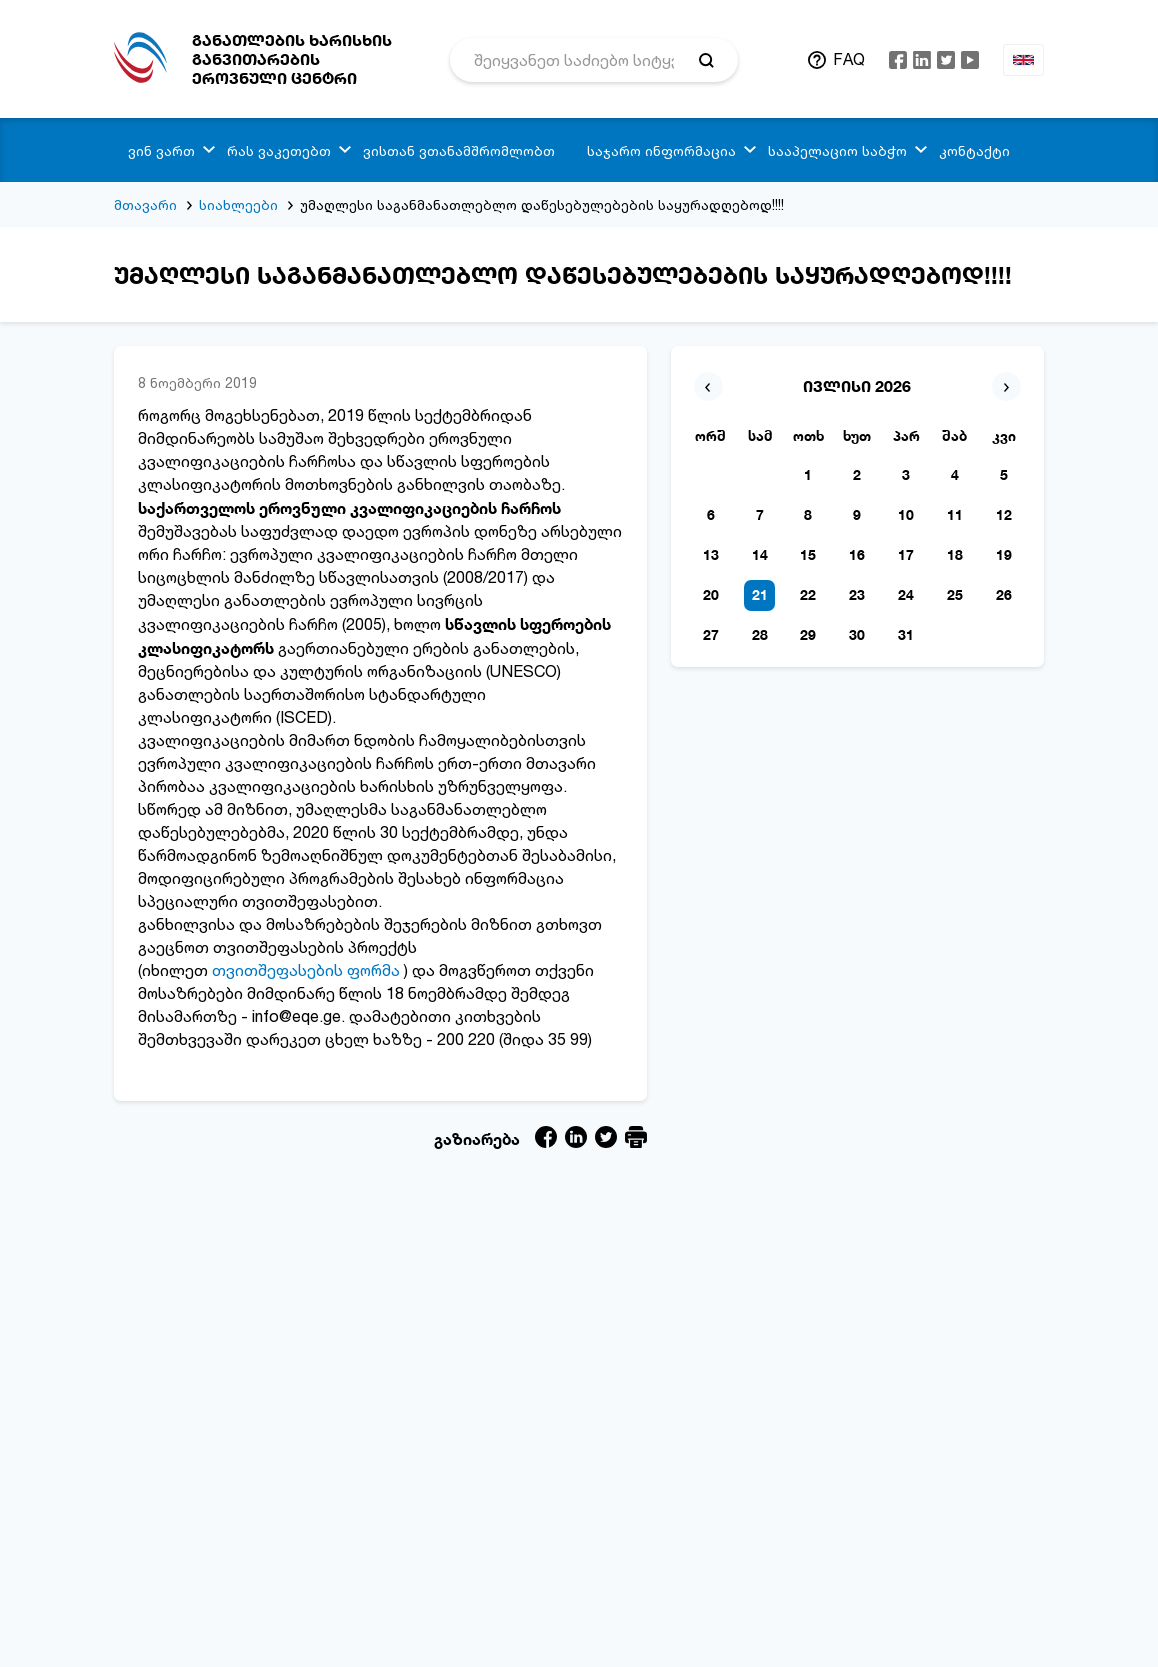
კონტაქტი (974, 150)
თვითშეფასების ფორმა (306, 970)
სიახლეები (238, 204)
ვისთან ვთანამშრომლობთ (459, 150)
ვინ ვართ (161, 150)
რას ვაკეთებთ (279, 150)
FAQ (849, 59)
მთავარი (145, 204)
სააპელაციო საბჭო (837, 150)
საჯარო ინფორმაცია (661, 150)
